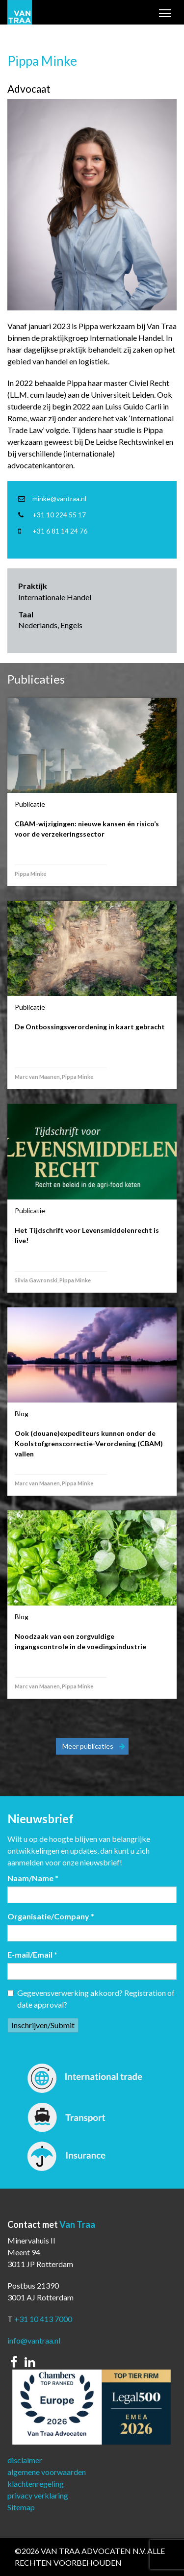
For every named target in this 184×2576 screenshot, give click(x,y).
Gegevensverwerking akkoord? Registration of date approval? (91, 1998)
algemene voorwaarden (46, 2471)
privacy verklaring (37, 2495)
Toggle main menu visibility (165, 14)
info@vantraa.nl (33, 2340)
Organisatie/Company (50, 1916)
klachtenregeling (35, 2483)
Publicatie (30, 804)
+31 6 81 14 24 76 (59, 531)
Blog (21, 1413)
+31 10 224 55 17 (59, 514)
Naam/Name (32, 1878)
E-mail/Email (32, 1954)
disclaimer (24, 2460)
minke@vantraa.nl (59, 498)
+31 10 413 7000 (43, 2318)
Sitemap (21, 2507)
